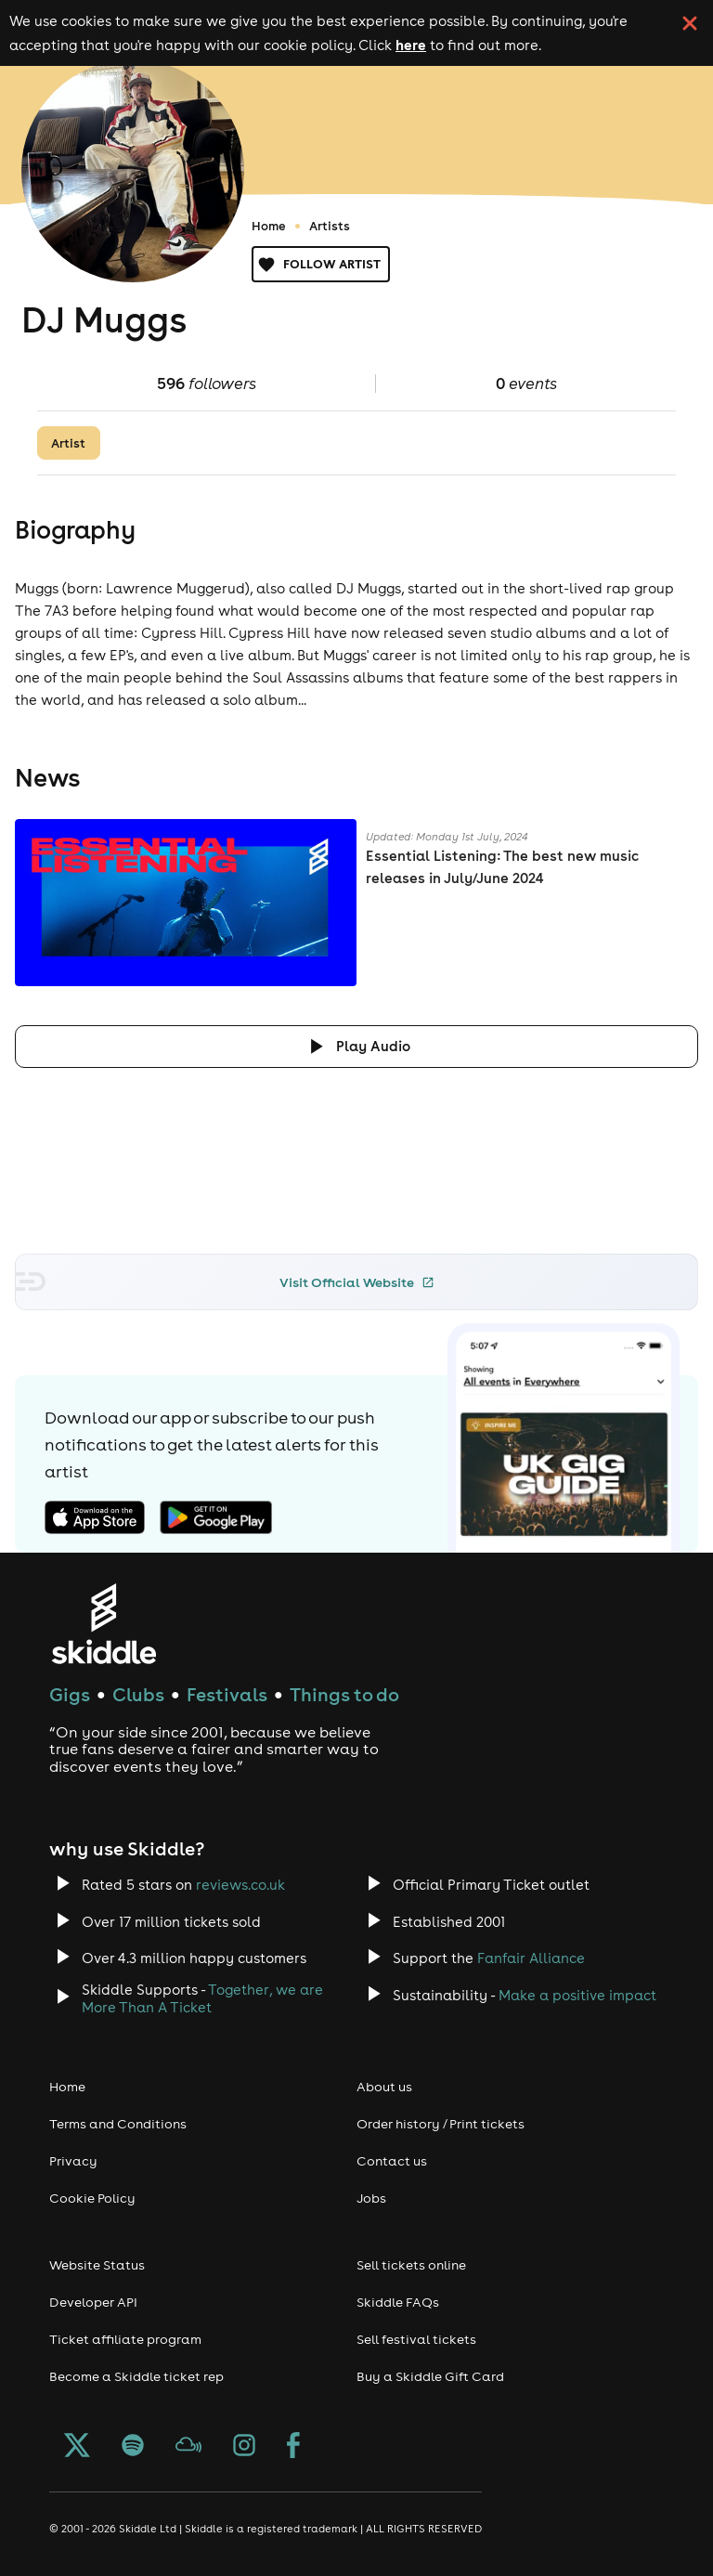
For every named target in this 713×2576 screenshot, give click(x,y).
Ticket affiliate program (125, 2339)
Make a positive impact (577, 1995)
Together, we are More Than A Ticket (202, 1998)
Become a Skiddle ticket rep (136, 2376)
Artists (329, 225)
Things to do (344, 1694)
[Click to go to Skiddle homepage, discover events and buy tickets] (103, 1623)
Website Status (97, 2265)
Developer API (93, 2302)
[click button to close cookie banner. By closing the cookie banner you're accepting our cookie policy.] (690, 23)
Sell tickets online (411, 2265)
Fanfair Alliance (531, 1958)
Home (269, 225)
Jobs (371, 2198)
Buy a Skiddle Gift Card (430, 2376)
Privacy (73, 2161)
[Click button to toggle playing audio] (356, 1046)
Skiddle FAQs (397, 2302)
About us (384, 2086)
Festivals (227, 1694)
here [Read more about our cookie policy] (410, 44)
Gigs (69, 1694)
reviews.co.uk (240, 1884)
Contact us (391, 2161)
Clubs (138, 1694)
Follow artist (320, 264)
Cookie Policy (92, 2198)
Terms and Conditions (118, 2123)
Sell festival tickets (416, 2339)
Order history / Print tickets (440, 2123)
